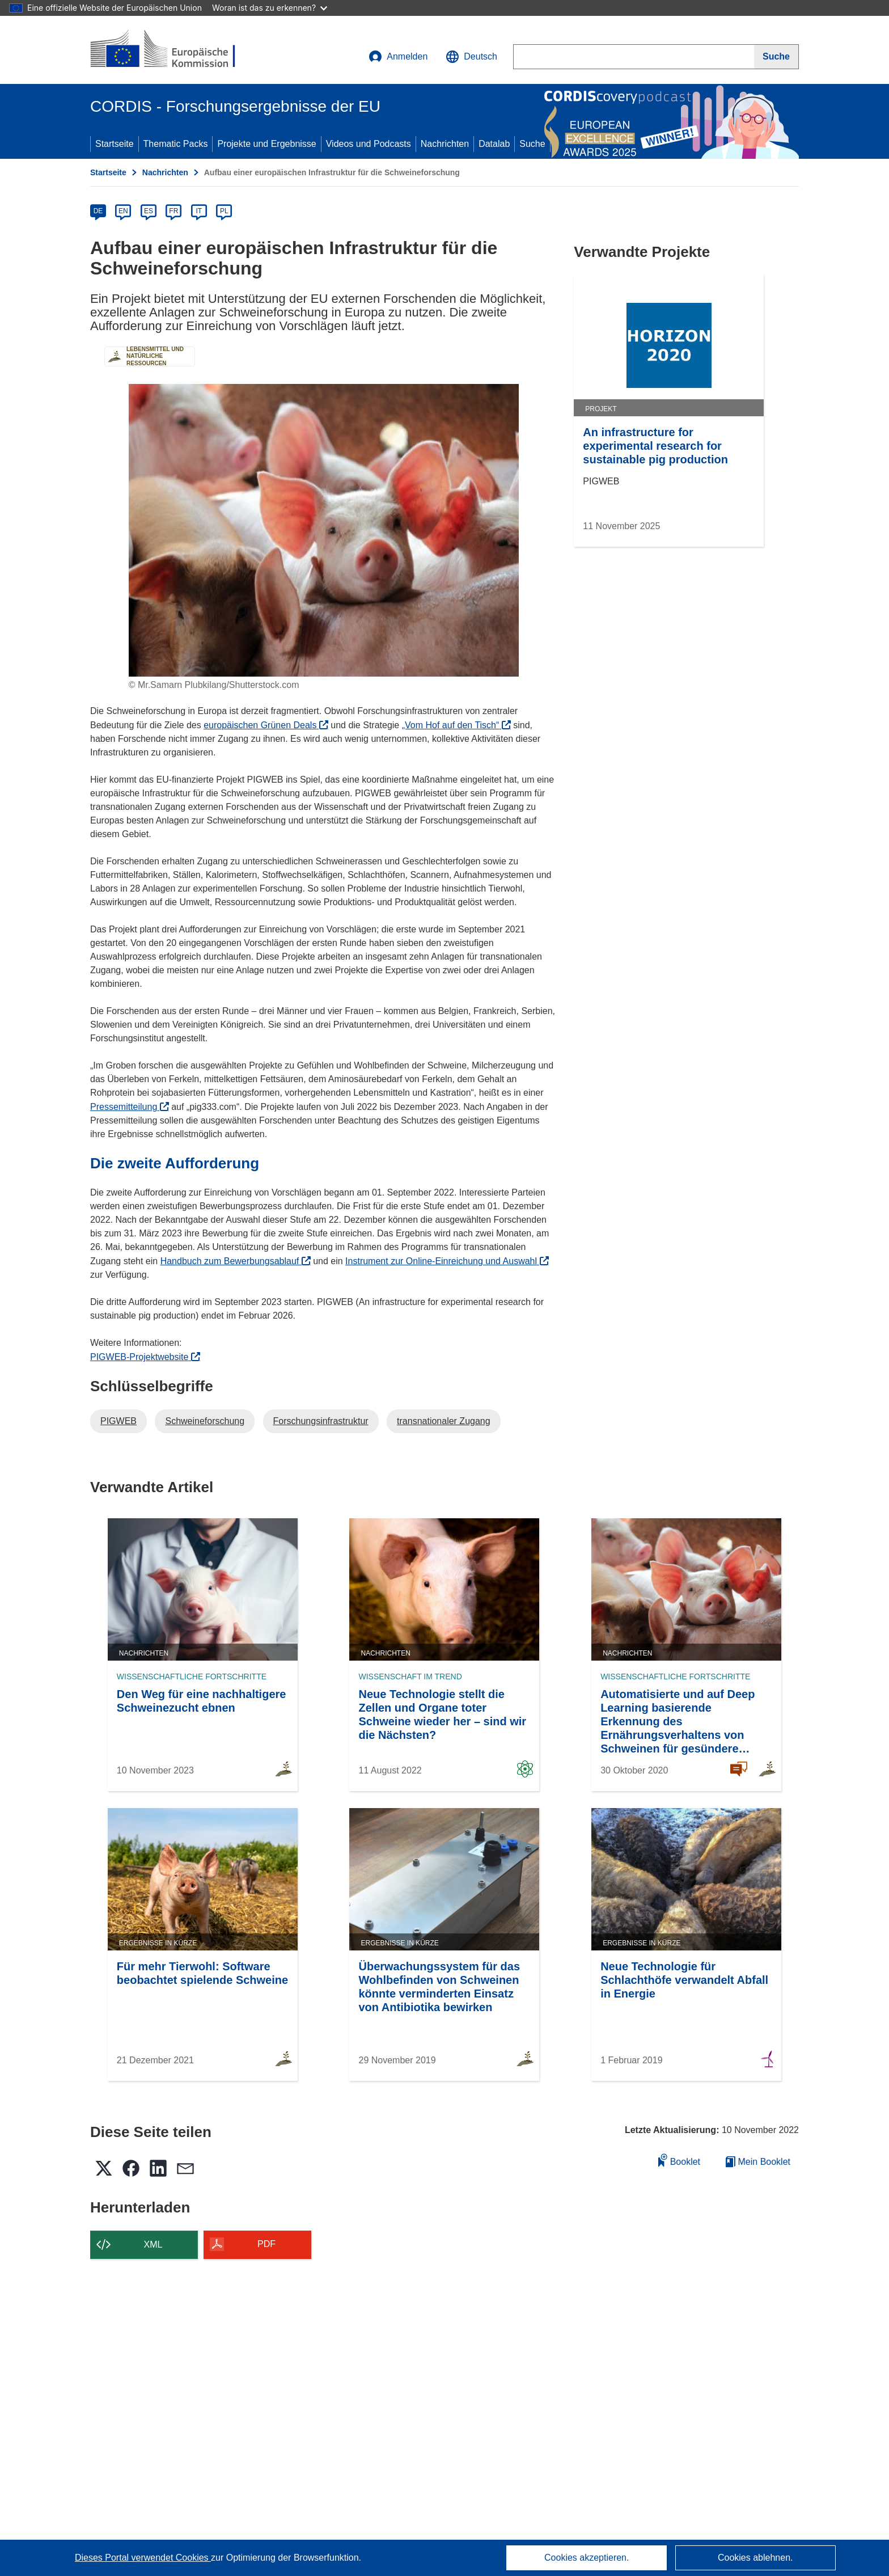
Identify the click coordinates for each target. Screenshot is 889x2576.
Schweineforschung (204, 1421)
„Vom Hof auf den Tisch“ (456, 725)
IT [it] (199, 211)
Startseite (114, 144)
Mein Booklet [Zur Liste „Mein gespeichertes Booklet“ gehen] (758, 2161)
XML (153, 2244)
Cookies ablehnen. (755, 2557)
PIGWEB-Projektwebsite (145, 1357)
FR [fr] (173, 211)
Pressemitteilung (129, 1107)
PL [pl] (224, 211)
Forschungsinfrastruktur (321, 1421)
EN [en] (123, 211)
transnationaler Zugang (443, 1421)
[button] (471, 56)
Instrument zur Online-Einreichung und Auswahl (446, 1261)
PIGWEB (118, 1421)
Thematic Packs (175, 144)
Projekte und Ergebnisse (266, 144)
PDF (266, 2244)
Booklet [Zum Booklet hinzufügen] (679, 2160)
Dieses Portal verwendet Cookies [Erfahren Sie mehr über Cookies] (143, 2557)
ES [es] (148, 211)
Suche (532, 144)
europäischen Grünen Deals (266, 725)
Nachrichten (445, 144)
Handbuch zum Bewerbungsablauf (235, 1261)
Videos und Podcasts (368, 144)
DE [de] (98, 211)
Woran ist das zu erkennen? (269, 7)
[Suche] (776, 56)
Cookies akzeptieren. (586, 2557)
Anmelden (398, 57)
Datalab (494, 144)
